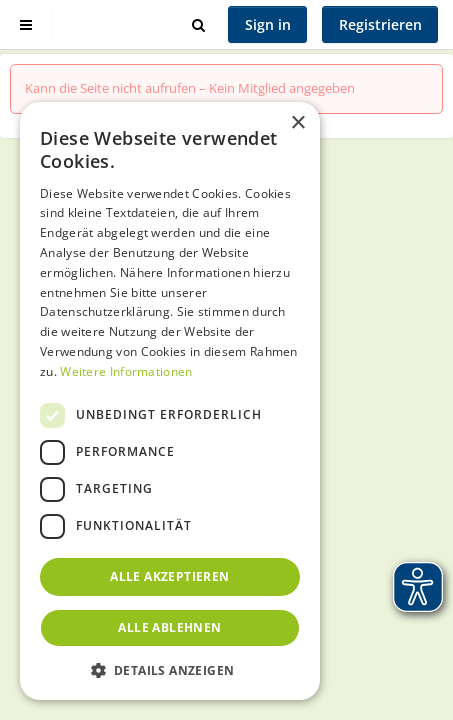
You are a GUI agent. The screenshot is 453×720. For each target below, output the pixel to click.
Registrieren (380, 24)
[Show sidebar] (26, 24)
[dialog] (170, 401)
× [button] (297, 123)
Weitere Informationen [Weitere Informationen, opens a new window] (126, 371)
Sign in (268, 24)
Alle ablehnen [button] (169, 627)
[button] (170, 670)
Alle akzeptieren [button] (169, 576)
